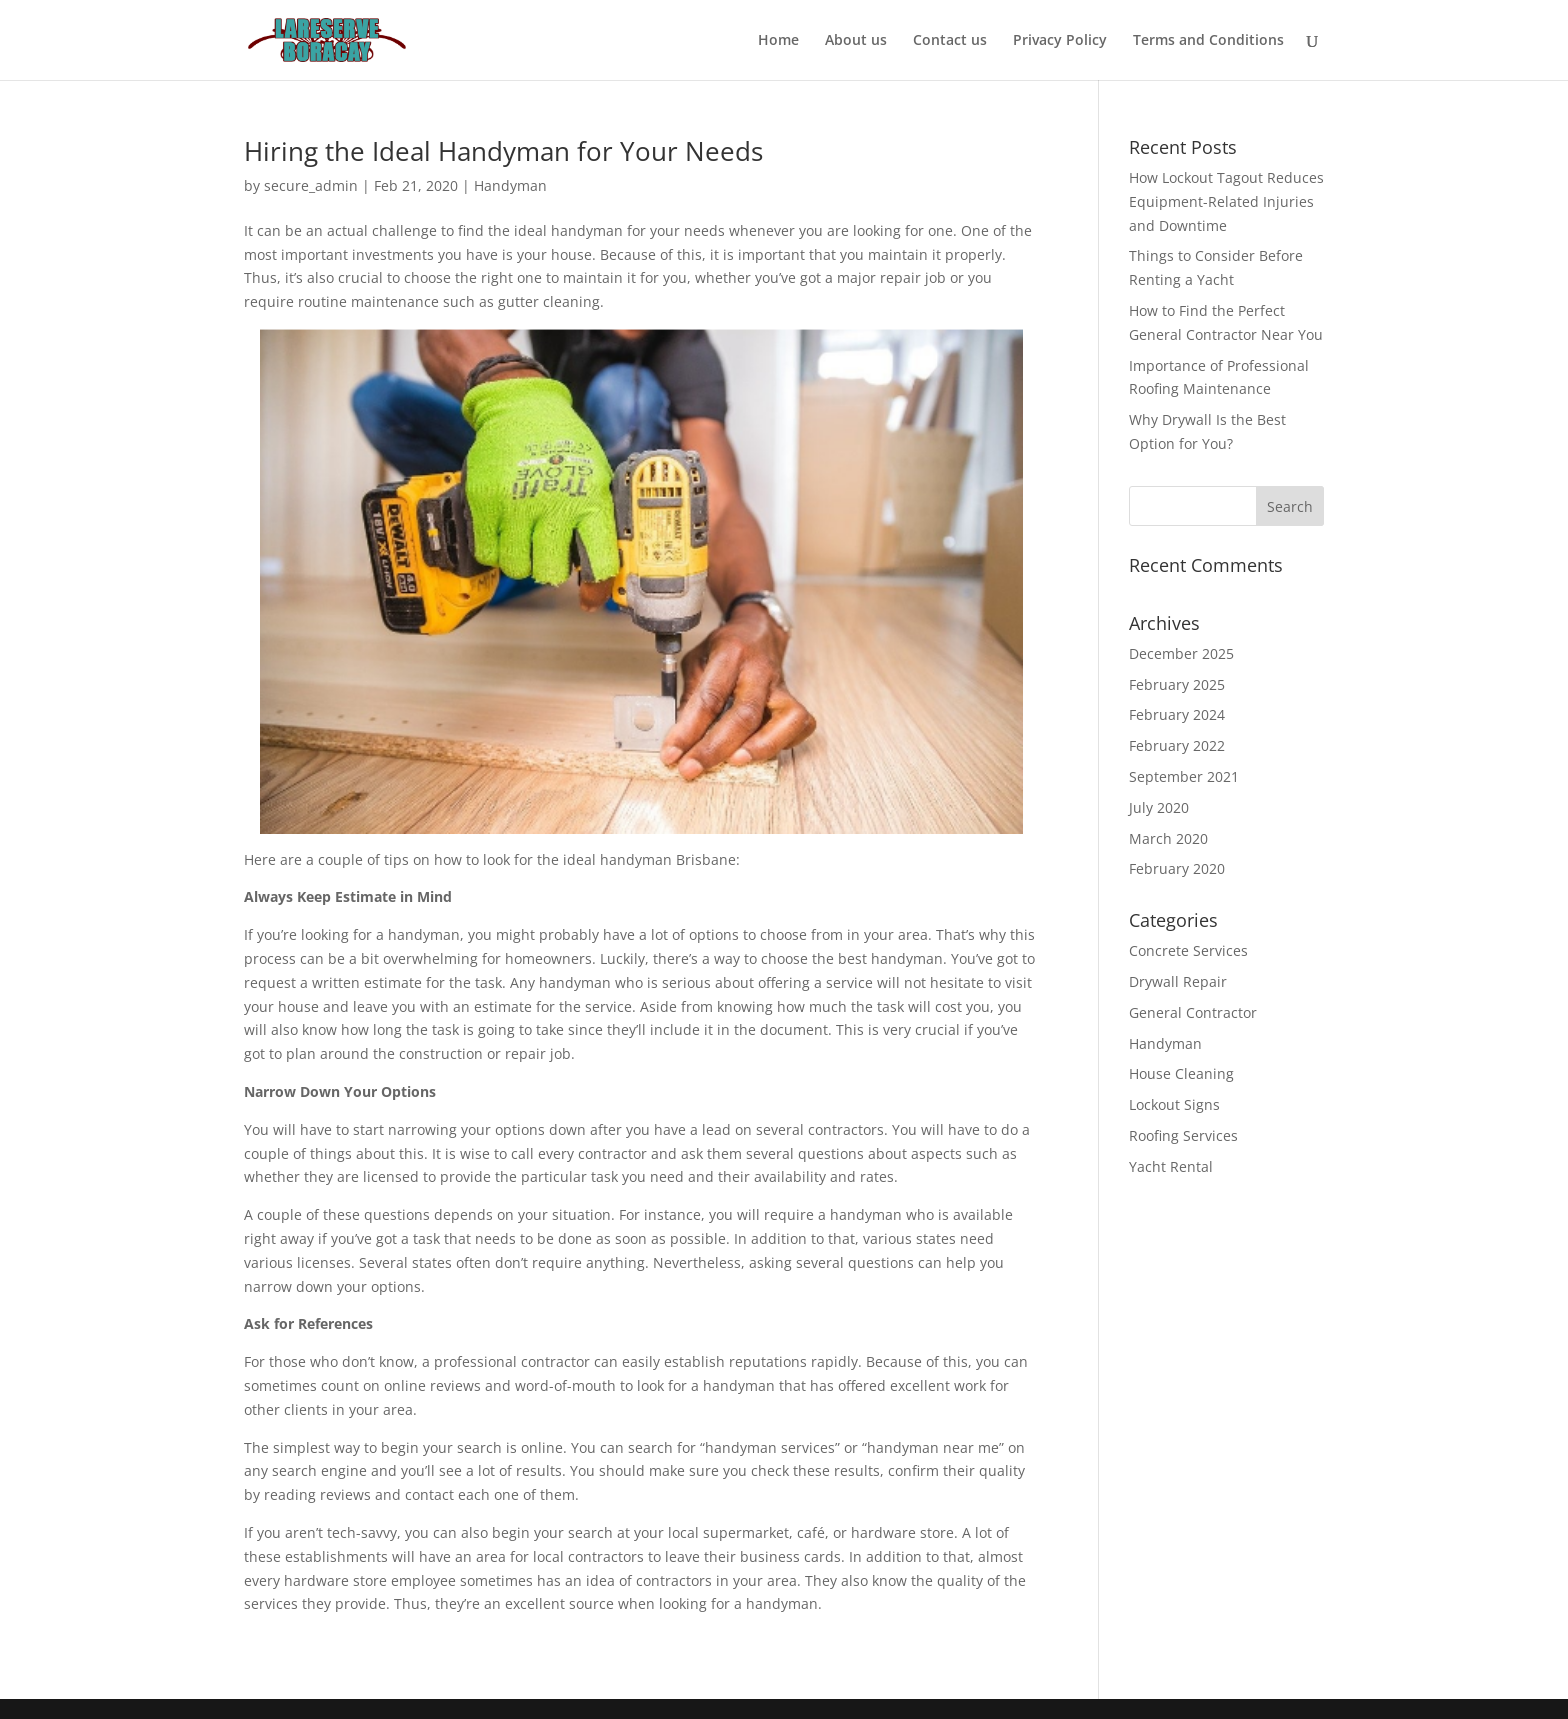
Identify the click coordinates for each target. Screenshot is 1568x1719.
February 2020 (1177, 868)
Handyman (510, 185)
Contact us (950, 41)
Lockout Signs (1174, 1104)
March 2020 (1168, 838)
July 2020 (1159, 807)
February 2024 (1177, 714)
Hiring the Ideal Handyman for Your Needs (503, 151)
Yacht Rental (1171, 1166)
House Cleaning (1181, 1073)
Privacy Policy (1060, 41)
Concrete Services (1188, 950)
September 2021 (1184, 776)
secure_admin (311, 185)
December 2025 (1181, 653)
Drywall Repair (1178, 981)
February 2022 (1177, 745)
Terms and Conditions (1208, 41)
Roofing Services (1183, 1135)
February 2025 (1177, 684)
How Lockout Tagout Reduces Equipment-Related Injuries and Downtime (1226, 201)
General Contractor (1193, 1012)
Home (778, 41)
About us (856, 41)
